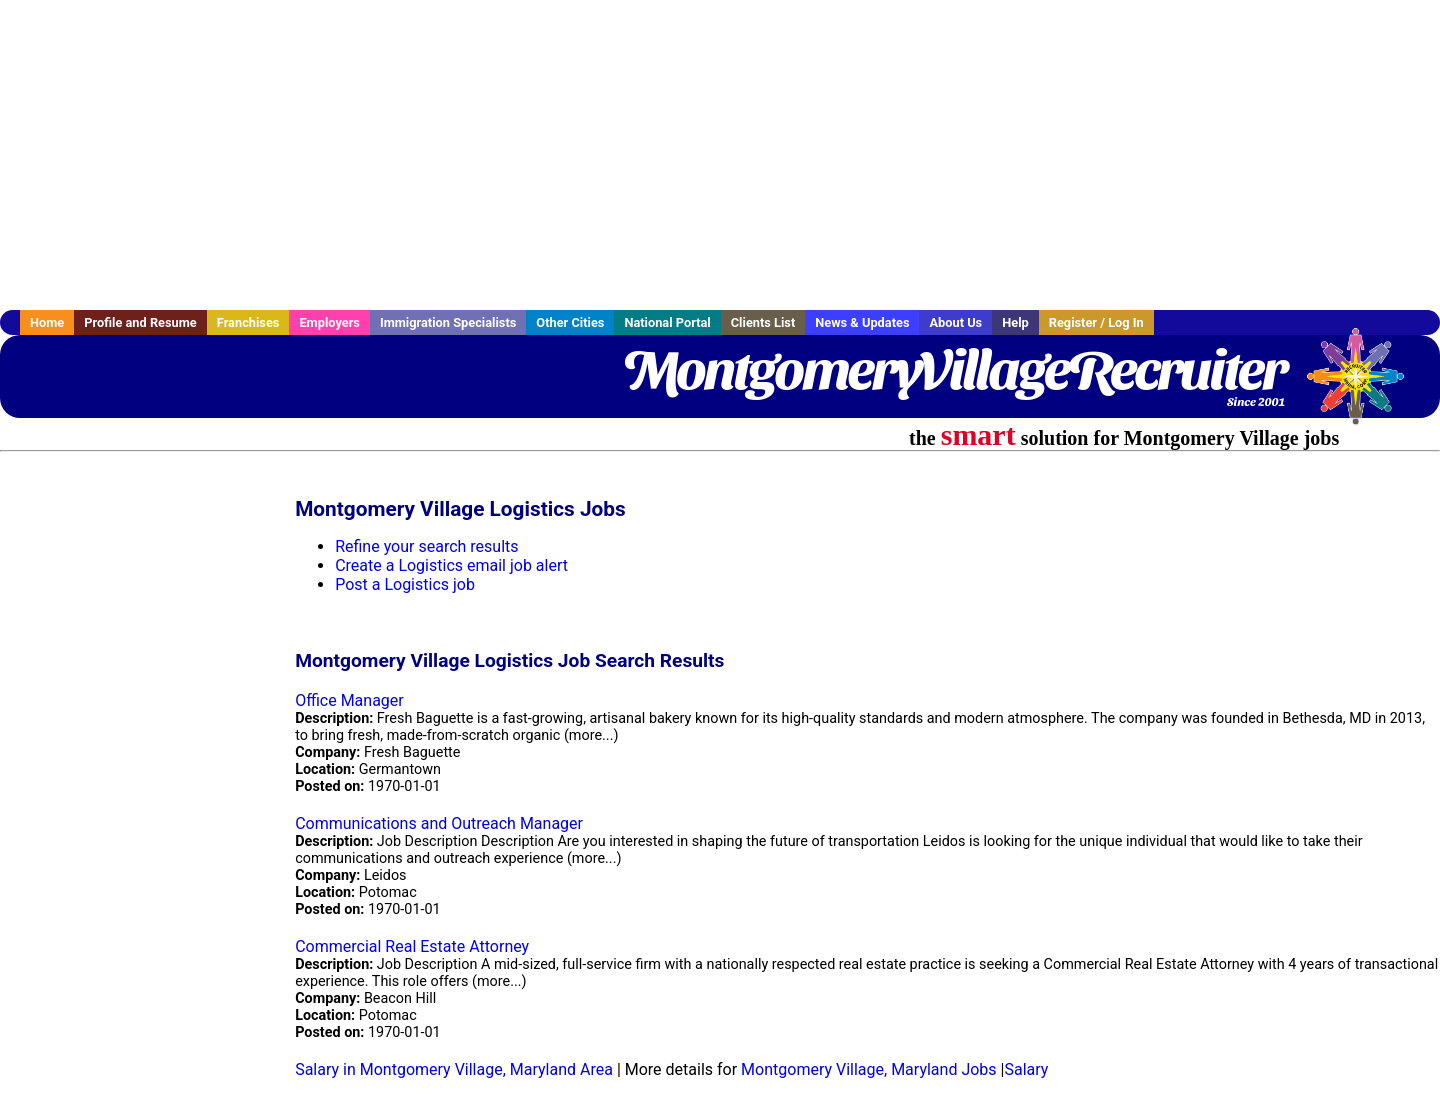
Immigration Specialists (448, 322)
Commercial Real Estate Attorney (412, 946)
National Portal (667, 322)
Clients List (763, 322)
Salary (1026, 1069)
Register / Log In (1096, 322)
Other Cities (570, 322)
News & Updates (862, 322)
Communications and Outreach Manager (439, 823)
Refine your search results (426, 546)
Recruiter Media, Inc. (1365, 386)
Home (47, 322)
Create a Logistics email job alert (451, 565)
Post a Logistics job (405, 584)
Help (1015, 322)
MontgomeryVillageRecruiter (953, 370)
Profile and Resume (140, 322)
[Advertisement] (720, 155)
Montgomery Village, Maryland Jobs (868, 1069)
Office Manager (349, 700)
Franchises (248, 322)
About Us (955, 322)
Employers (329, 322)
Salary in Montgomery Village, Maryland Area (454, 1069)
